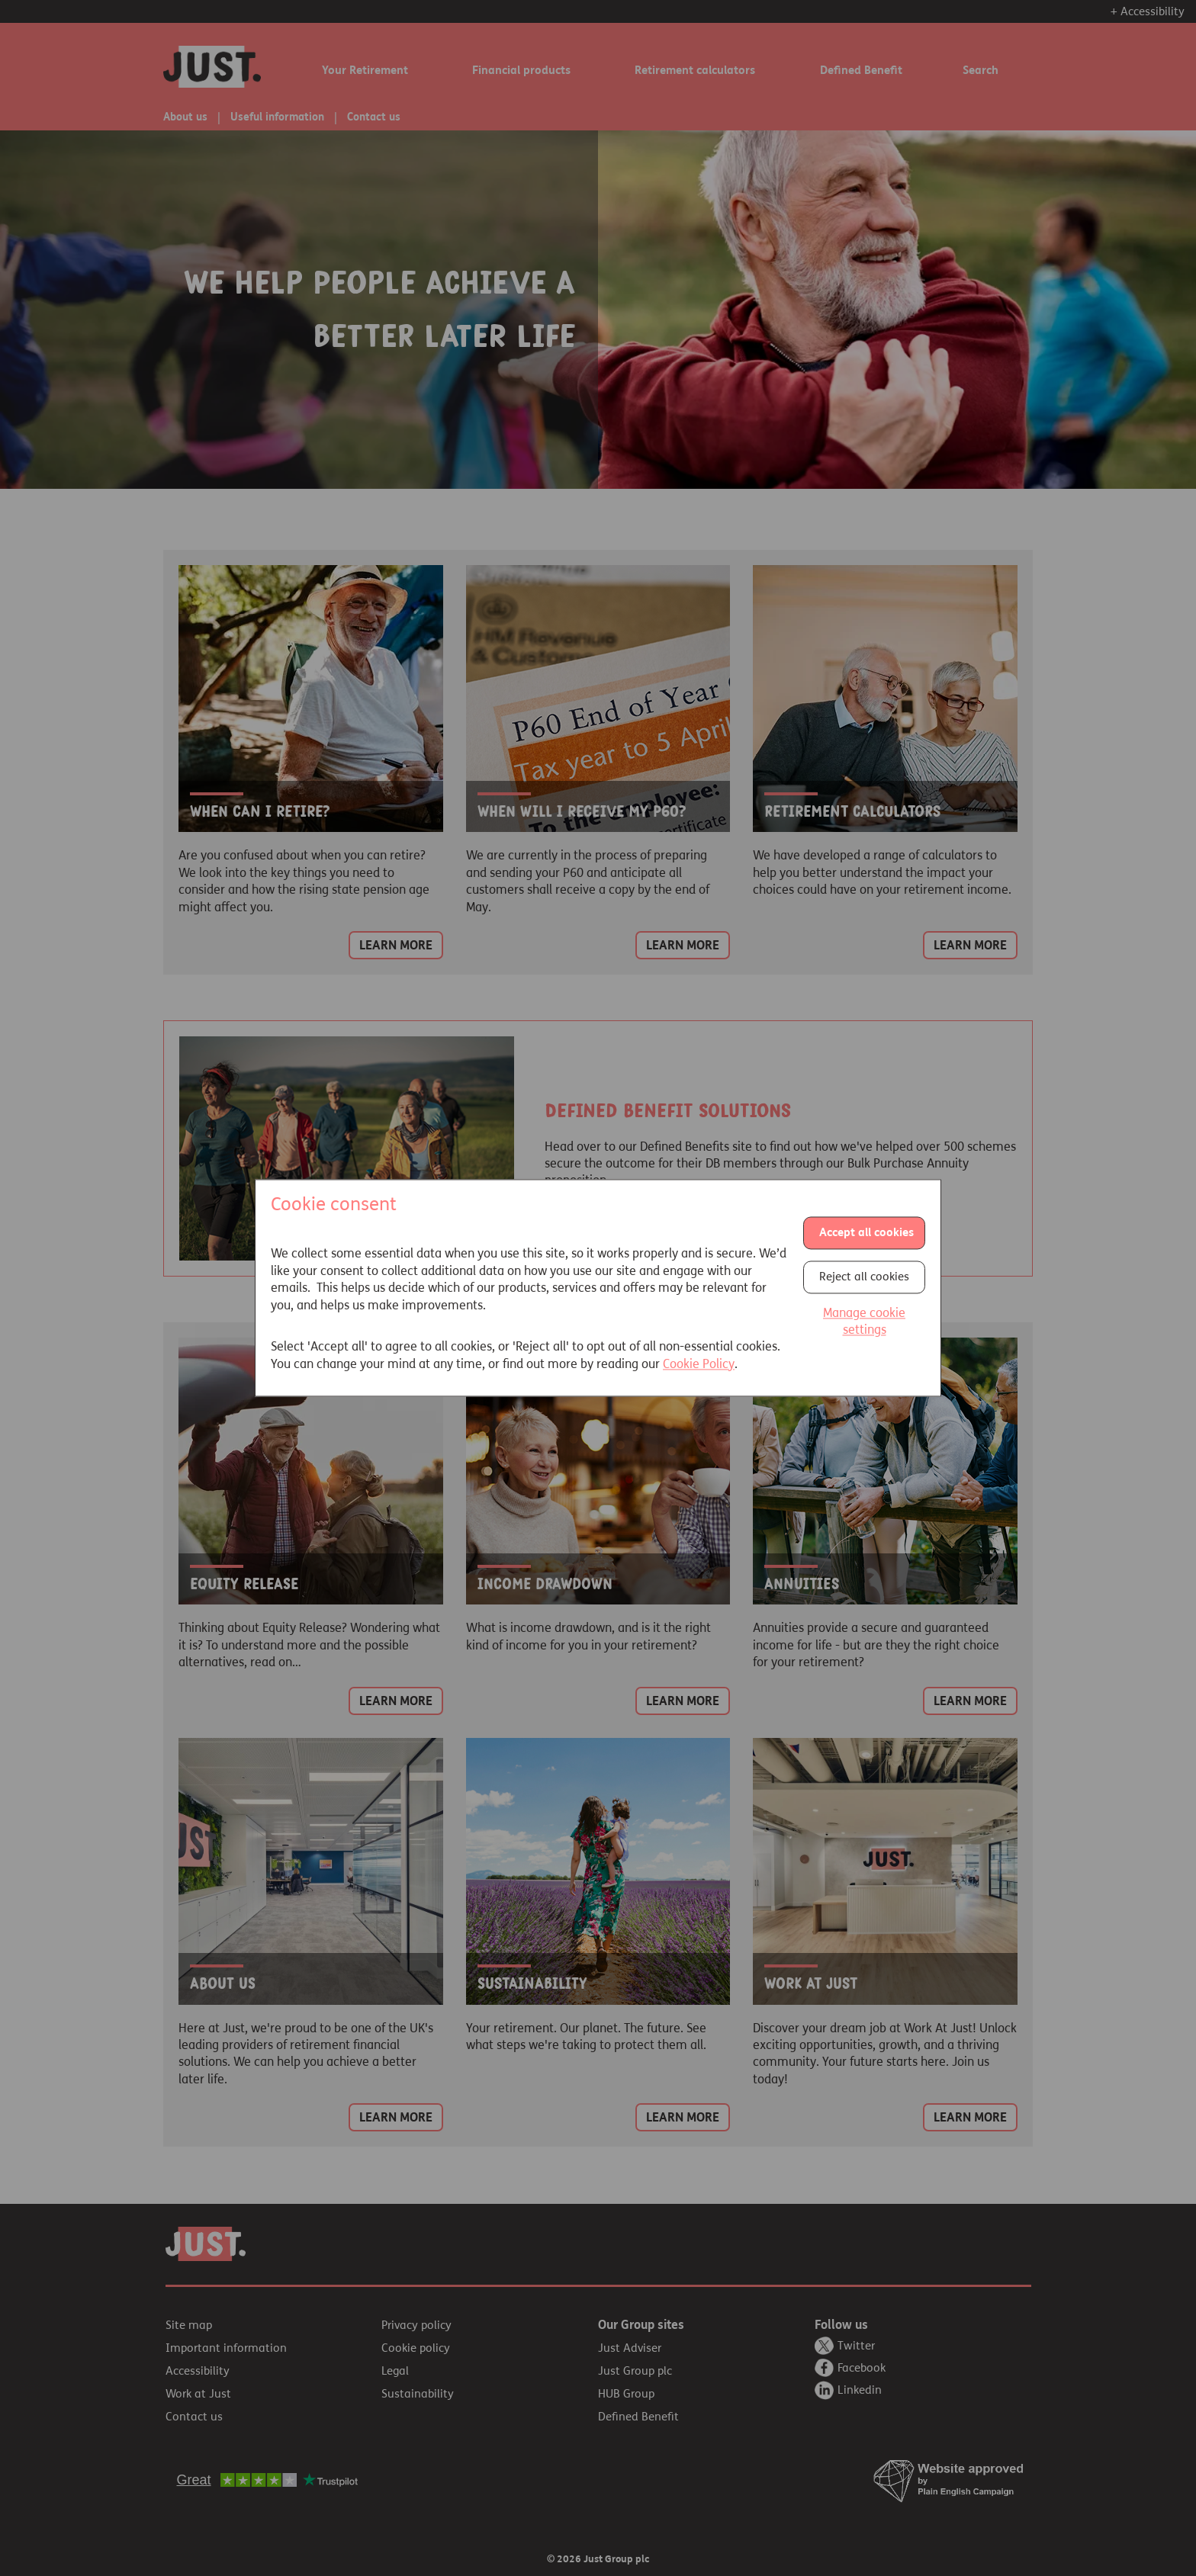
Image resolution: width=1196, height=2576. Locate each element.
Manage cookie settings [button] (864, 1321)
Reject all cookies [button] (864, 1276)
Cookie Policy (699, 1364)
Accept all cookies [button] (866, 1232)
